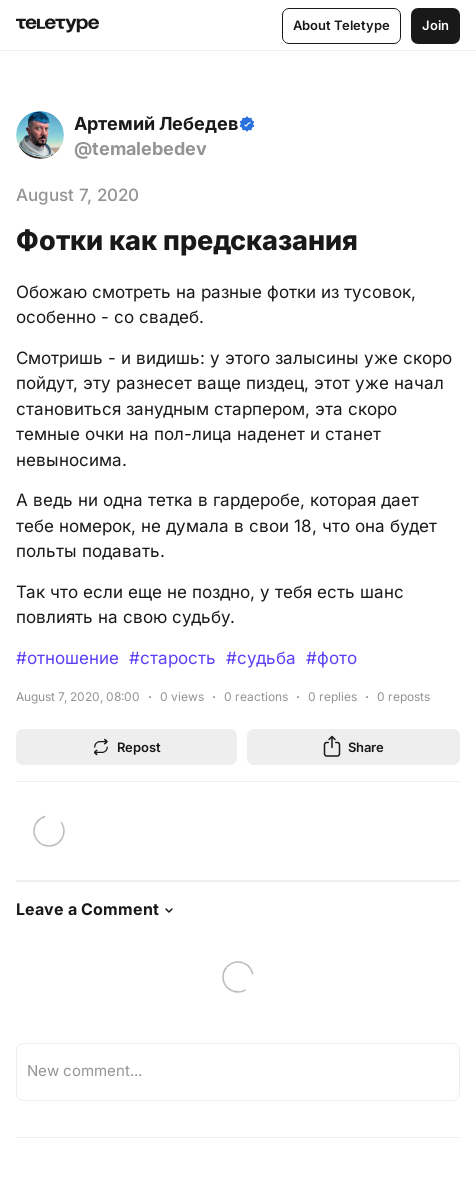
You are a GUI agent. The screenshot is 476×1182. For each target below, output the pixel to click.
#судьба (261, 658)
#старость (172, 658)
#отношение (67, 658)
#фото (331, 658)
